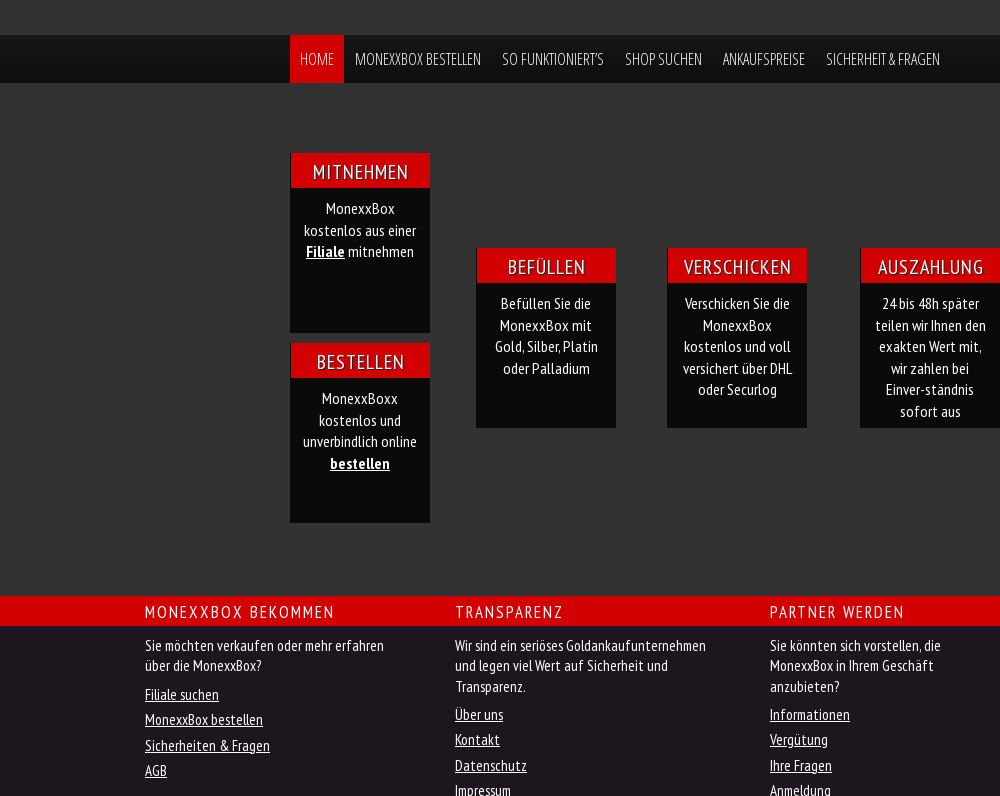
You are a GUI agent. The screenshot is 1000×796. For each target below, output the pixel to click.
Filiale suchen (182, 694)
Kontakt (477, 739)
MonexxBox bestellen (418, 59)
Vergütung (799, 739)
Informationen (810, 714)
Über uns (479, 714)
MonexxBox (128, 59)
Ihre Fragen (801, 765)
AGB (156, 770)
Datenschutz (491, 765)
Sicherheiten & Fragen (207, 745)
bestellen (360, 463)
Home (317, 59)
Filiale (325, 251)
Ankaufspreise (764, 59)
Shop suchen (663, 59)
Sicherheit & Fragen (883, 59)
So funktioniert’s (553, 59)
